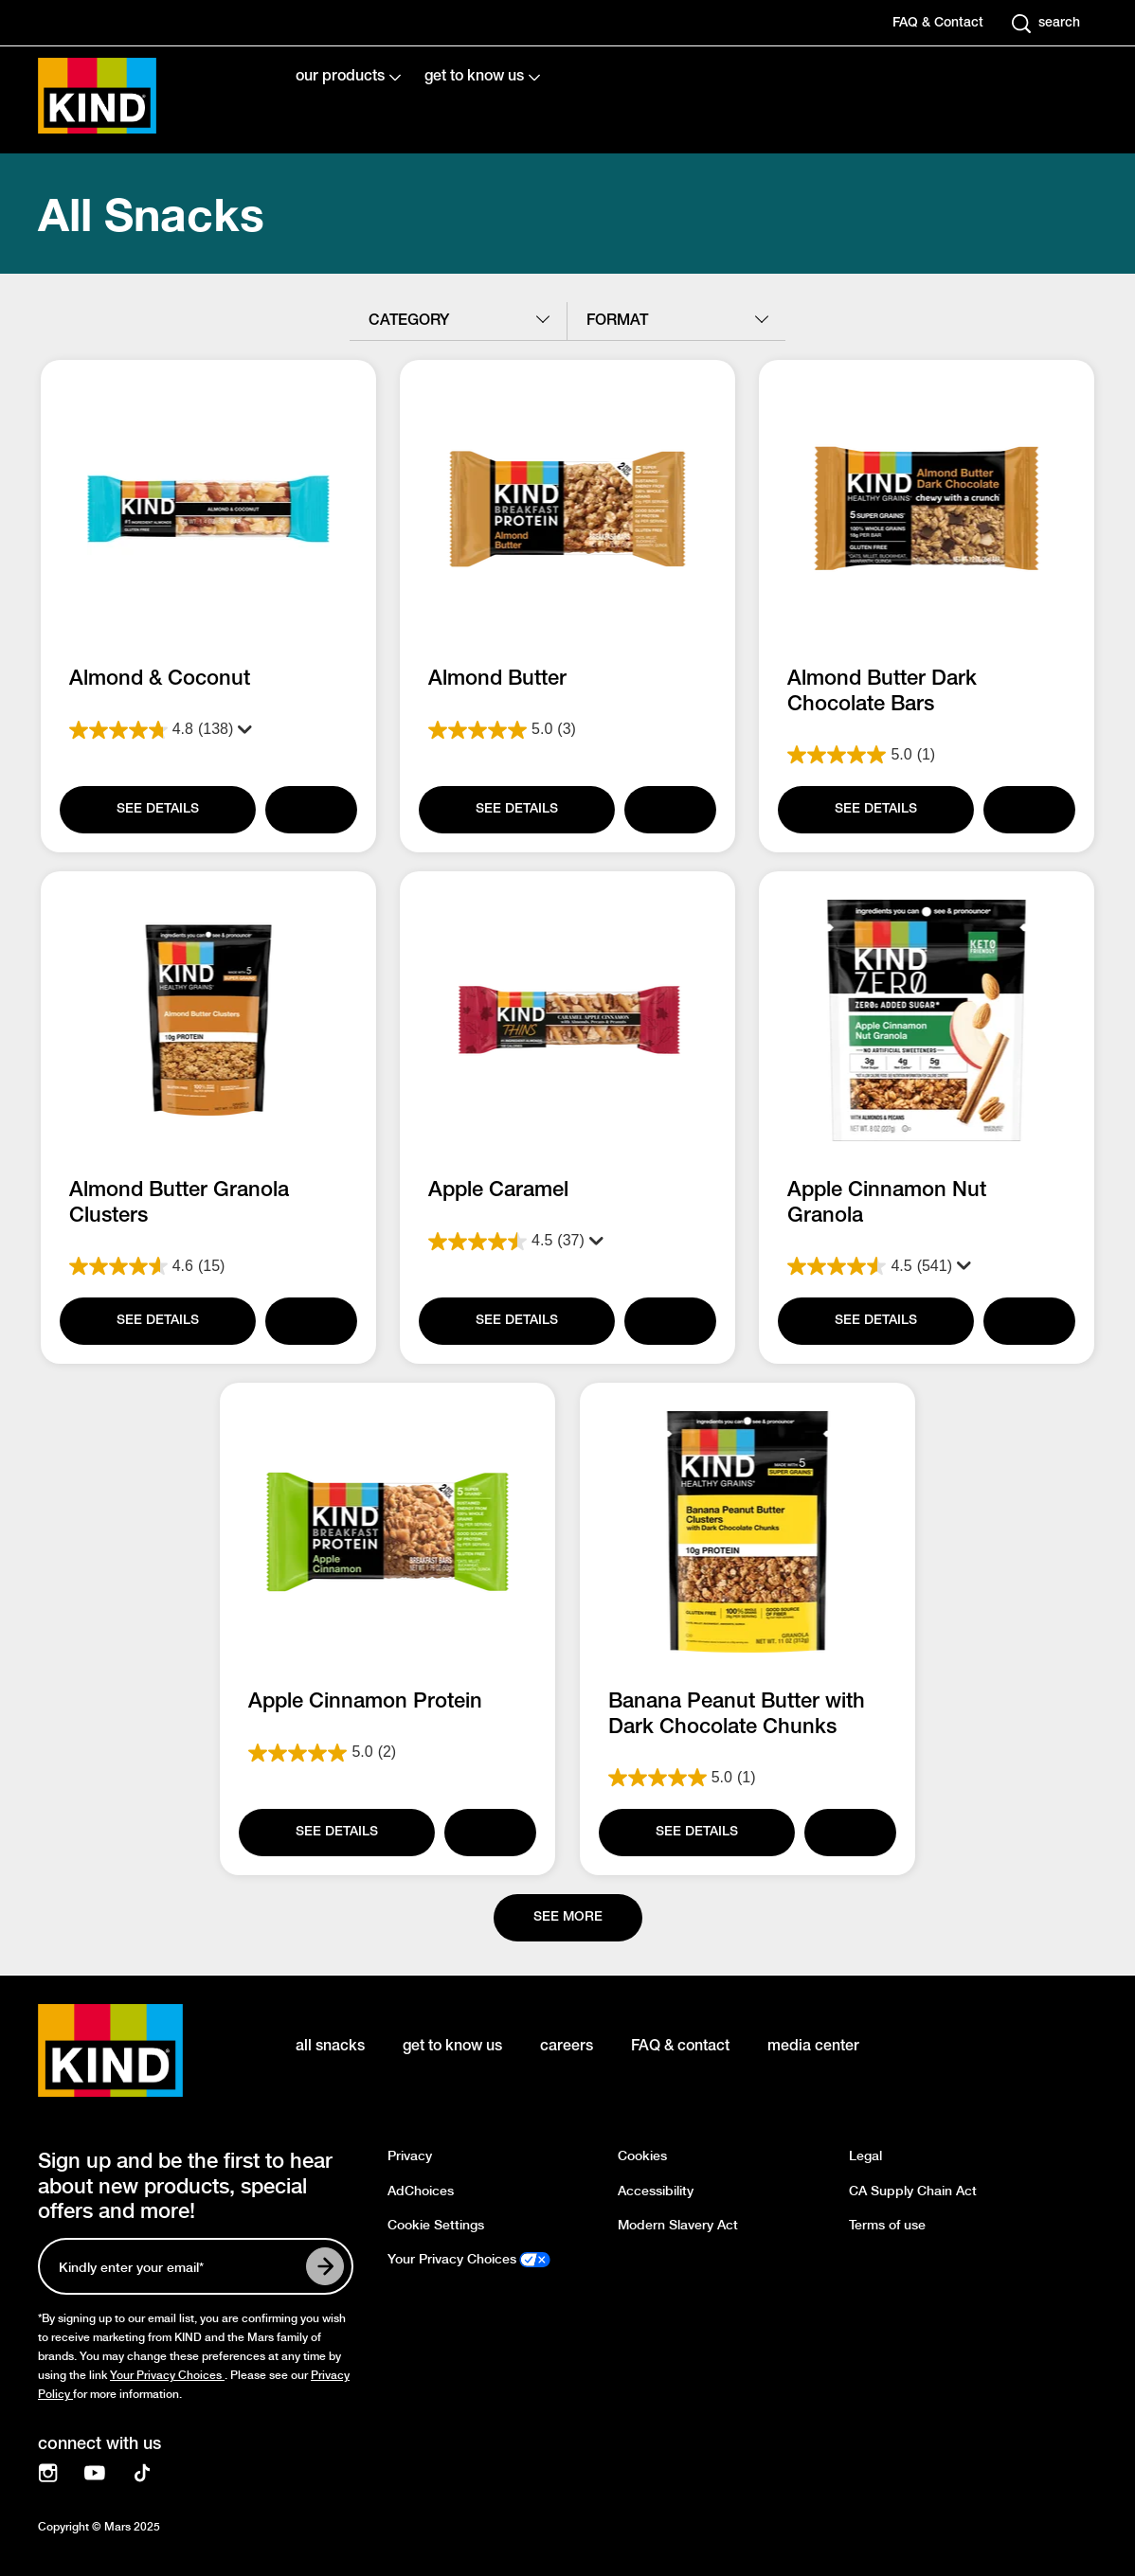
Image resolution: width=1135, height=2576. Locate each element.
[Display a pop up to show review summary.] (241, 730)
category (409, 321)
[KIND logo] (138, 2050)
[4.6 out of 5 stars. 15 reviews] (208, 1266)
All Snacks (151, 214)
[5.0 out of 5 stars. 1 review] (927, 754)
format (617, 321)
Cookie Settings (435, 2225)
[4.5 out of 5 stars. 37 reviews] (567, 1241)
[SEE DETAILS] (156, 809)
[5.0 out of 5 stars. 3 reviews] (567, 730)
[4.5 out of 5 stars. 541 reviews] (927, 1241)
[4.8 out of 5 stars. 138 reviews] (208, 730)
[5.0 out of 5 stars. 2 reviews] (388, 1753)
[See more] (568, 1917)
